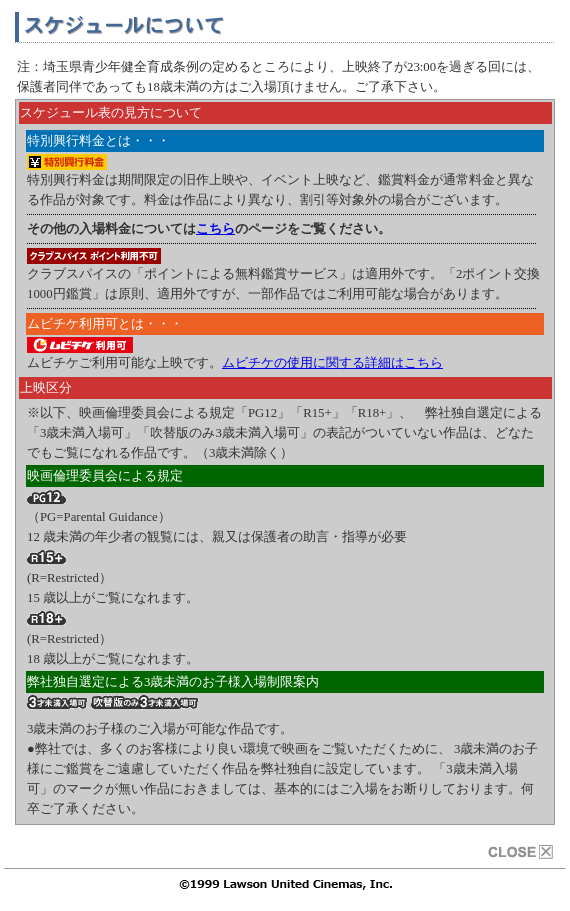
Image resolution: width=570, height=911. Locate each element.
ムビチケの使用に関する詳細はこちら (332, 363)
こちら (215, 229)
